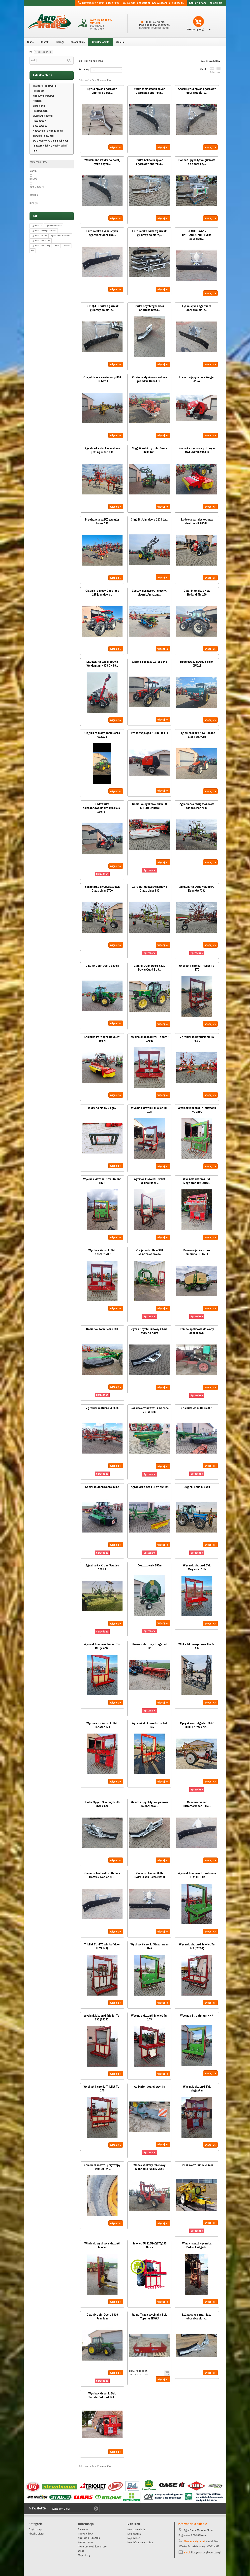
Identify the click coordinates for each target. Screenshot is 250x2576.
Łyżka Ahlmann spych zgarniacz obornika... (149, 162)
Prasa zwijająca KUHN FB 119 (149, 733)
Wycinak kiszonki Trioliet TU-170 (102, 2088)
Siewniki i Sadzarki (43, 135)
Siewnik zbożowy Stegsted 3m (149, 1646)
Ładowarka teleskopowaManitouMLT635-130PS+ (102, 808)
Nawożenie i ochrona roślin (48, 130)
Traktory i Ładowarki (45, 86)
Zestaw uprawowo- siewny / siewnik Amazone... (149, 592)
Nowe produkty (85, 2533)
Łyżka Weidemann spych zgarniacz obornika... (149, 91)
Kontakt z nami (197, 3)
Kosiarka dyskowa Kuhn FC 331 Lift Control (149, 806)
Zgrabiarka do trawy (40, 245)
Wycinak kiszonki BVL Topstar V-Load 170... (102, 2395)
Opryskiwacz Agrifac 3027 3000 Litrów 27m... (197, 1725)
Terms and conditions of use (92, 2546)
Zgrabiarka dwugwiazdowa (43, 230)
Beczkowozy (40, 125)
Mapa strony (84, 2555)
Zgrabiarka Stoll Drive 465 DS (149, 1487)
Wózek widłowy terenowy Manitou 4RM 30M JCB (149, 2167)
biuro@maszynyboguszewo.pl (154, 28)
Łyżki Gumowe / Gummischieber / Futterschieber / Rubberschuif (50, 143)
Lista (218, 70)
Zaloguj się (216, 3)
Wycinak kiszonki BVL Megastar (197, 2088)
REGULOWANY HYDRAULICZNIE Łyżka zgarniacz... (197, 235)
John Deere (37, 187)
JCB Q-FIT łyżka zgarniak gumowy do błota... (102, 308)
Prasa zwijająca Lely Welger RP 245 (197, 379)
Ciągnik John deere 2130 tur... (149, 519)
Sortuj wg (84, 69)
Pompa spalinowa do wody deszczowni (197, 1331)
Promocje (83, 2529)
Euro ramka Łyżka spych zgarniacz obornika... (102, 233)
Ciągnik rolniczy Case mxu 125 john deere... (102, 592)
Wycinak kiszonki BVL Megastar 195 (197, 1567)
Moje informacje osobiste (140, 2542)
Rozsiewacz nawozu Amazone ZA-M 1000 (149, 1410)
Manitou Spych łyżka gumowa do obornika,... (149, 1804)
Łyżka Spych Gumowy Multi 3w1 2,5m (102, 1804)
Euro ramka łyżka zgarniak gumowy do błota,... (149, 233)
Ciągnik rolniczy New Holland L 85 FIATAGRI (197, 735)
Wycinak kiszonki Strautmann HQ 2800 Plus (197, 1875)
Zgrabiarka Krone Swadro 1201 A (102, 1567)
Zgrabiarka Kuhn (39, 235)
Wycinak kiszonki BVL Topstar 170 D (102, 1252)
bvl (32, 250)
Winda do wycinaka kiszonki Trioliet (102, 2245)
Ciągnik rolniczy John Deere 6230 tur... (149, 450)
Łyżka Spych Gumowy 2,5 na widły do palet (149, 1331)
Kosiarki (37, 101)
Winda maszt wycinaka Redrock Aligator (197, 2245)
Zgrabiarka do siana (40, 240)
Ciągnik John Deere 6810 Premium (102, 2316)
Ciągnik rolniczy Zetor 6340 (149, 662)
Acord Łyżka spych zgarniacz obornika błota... (197, 91)
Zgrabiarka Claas (53, 225)
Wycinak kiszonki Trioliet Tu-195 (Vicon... (102, 1646)
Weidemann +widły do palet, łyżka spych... (102, 162)
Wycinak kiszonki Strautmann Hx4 (149, 1946)
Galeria (120, 42)
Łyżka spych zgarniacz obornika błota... (102, 91)
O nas (30, 42)
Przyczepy (38, 91)
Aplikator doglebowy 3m (149, 2086)
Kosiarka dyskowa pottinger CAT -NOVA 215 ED (197, 450)
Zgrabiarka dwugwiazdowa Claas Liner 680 (149, 888)
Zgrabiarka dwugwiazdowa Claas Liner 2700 (102, 888)
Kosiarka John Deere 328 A (102, 1487)
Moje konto (134, 2524)
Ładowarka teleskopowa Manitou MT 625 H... (197, 521)
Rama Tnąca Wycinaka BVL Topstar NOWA (149, 2316)
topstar (66, 245)
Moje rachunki (134, 2534)
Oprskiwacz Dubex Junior (197, 2165)
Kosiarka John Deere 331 (102, 1329)
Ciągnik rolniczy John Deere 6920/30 (102, 735)
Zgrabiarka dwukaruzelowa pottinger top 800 (102, 450)
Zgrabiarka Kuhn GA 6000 (102, 1408)
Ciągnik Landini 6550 (197, 1487)
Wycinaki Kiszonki (43, 115)
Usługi (60, 42)
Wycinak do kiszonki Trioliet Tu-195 (149, 1725)
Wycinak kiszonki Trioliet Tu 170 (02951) (197, 1946)
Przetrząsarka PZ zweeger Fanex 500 (102, 521)
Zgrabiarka (36, 225)
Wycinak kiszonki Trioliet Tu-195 (149, 1110)
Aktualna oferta (100, 42)
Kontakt (45, 42)
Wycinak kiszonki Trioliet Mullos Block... (149, 1181)
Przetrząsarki (40, 111)
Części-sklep (77, 42)
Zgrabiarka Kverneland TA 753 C (197, 1039)
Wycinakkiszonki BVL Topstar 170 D (149, 1039)
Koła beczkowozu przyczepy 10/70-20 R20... (102, 2167)
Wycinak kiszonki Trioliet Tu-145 (149, 2017)
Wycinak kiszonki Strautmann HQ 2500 (197, 1110)
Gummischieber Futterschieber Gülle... (197, 1804)
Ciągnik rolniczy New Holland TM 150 (197, 592)
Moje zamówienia (136, 2529)
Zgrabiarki (39, 106)
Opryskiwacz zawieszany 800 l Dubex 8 (102, 379)
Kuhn (34, 203)
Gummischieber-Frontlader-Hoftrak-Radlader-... (102, 1875)
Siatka (212, 70)
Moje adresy (133, 2538)
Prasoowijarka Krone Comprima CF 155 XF (196, 1252)
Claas (56, 245)
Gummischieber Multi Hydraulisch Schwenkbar (149, 1875)
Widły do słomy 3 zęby (102, 1108)
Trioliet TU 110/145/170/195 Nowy (149, 2245)
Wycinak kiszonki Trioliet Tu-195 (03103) (102, 2017)
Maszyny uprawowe (43, 96)
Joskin (34, 195)
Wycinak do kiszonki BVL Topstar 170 (102, 1725)
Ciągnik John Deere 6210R (102, 966)
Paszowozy (39, 120)
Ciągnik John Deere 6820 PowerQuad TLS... (149, 967)
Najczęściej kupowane (89, 2538)
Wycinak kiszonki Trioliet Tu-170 (197, 967)
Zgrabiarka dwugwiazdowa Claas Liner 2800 (196, 806)
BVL (33, 178)
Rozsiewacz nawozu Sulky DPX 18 (197, 663)
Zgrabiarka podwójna (60, 235)
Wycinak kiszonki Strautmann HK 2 (102, 1181)
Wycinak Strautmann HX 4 (196, 2015)
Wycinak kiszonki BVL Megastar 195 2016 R (197, 1181)
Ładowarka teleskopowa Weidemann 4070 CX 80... (102, 663)
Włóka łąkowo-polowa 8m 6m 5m (196, 1646)
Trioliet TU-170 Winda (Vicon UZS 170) (102, 1946)
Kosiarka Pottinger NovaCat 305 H (102, 1039)
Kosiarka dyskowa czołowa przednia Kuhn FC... (149, 379)
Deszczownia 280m (149, 1565)
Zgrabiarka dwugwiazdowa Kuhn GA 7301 (196, 888)
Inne (35, 150)
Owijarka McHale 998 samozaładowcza (149, 1252)
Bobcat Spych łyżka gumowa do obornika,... (196, 162)
